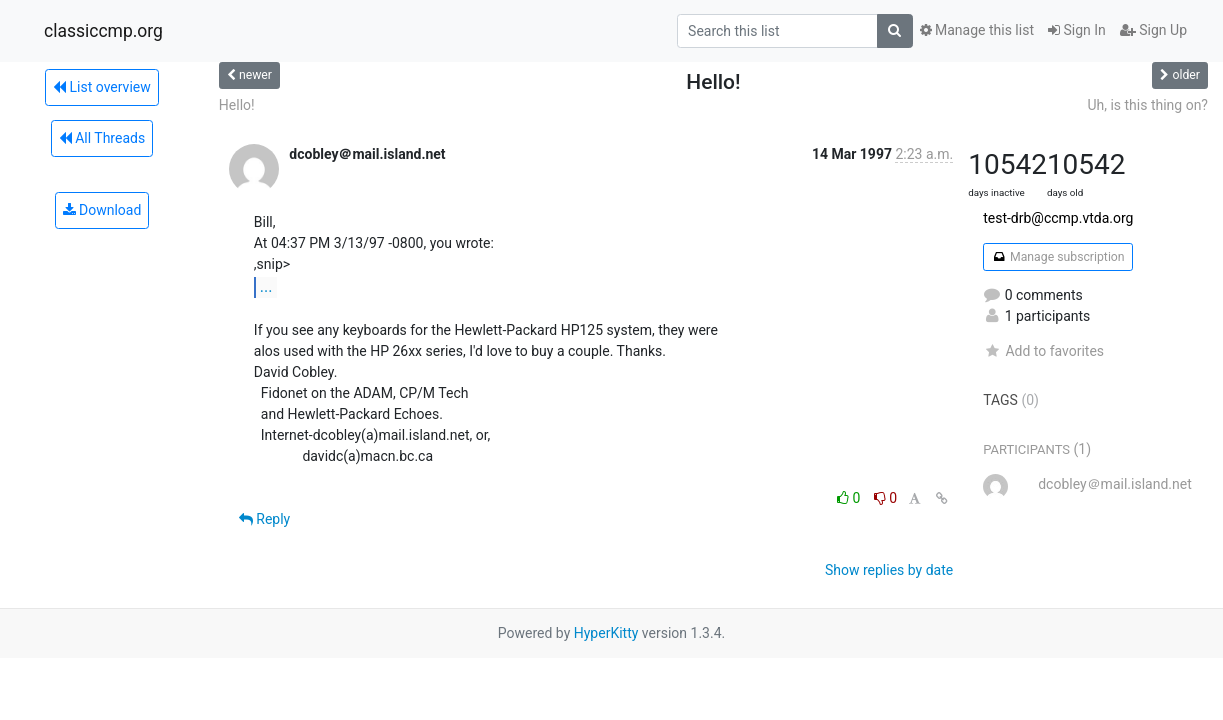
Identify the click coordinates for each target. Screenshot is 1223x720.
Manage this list (977, 30)
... (266, 286)
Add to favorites (1043, 351)
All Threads (102, 138)
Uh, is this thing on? (1147, 105)
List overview (102, 87)
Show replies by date (889, 570)
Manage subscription (1057, 257)
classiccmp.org (103, 31)
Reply (264, 519)
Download (102, 210)
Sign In (1077, 30)
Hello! (237, 105)
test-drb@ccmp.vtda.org (1058, 218)
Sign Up (1153, 30)
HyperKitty (606, 633)
